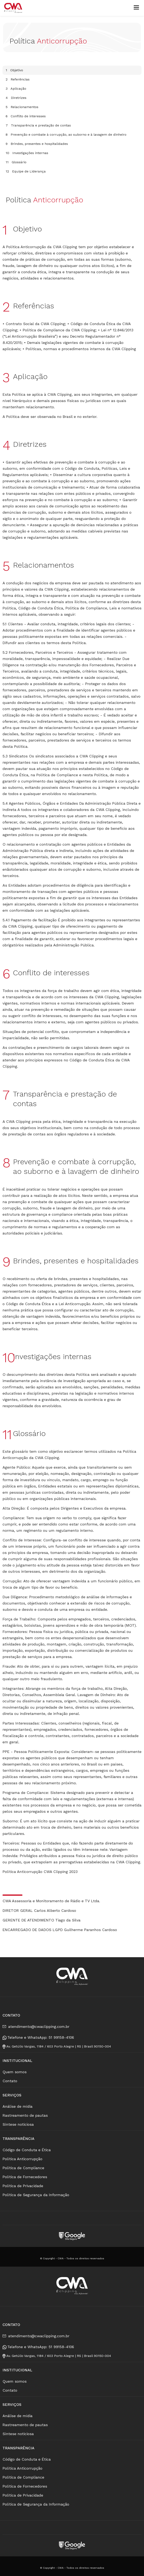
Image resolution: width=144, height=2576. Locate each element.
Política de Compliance (23, 2168)
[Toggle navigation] (136, 8)
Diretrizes (18, 98)
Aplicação (18, 89)
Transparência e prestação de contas (40, 125)
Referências (20, 79)
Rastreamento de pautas (25, 2115)
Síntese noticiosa (18, 2124)
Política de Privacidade (23, 2186)
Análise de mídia (17, 2106)
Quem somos (15, 2072)
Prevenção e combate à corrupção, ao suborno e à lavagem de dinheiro (68, 135)
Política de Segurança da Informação (36, 2195)
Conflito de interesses (28, 116)
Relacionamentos (24, 107)
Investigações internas (29, 153)
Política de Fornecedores (25, 2177)
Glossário (18, 162)
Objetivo (16, 70)
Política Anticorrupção (22, 2159)
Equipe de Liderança (28, 171)
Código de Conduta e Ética (27, 2150)
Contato (10, 2081)
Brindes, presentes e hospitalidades (39, 144)
